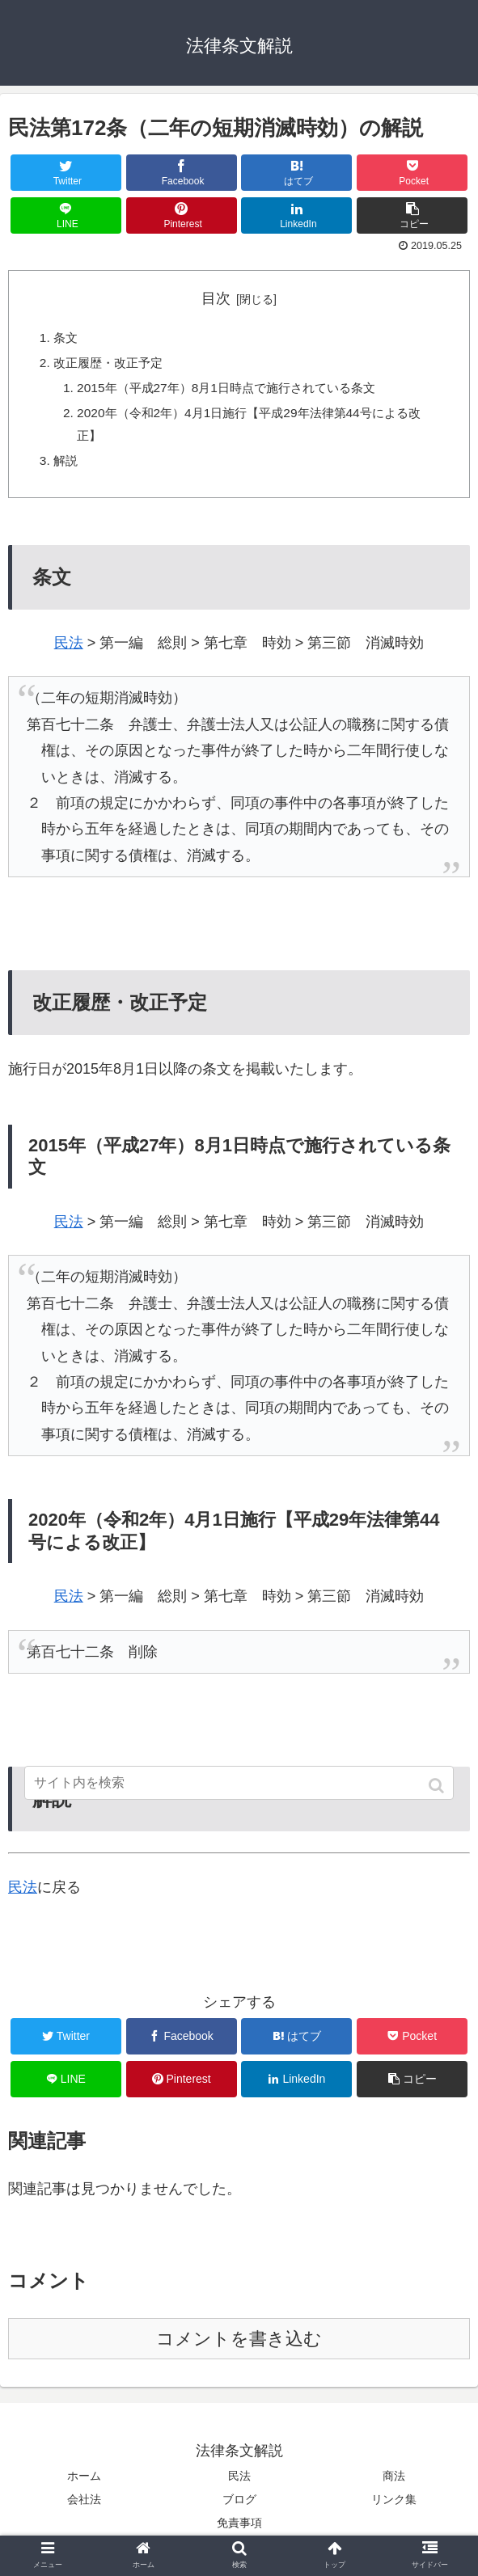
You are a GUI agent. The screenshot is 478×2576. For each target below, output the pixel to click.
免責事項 (239, 2530)
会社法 (84, 2507)
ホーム (84, 2483)
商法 (394, 2483)
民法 (68, 651)
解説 (66, 466)
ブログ (239, 2507)
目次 (216, 298)
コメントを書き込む (239, 2347)
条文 (66, 339)
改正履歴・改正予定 (111, 364)
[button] (438, 1785)
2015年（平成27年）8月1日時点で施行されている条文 (235, 390)
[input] (239, 1783)
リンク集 (394, 2507)
